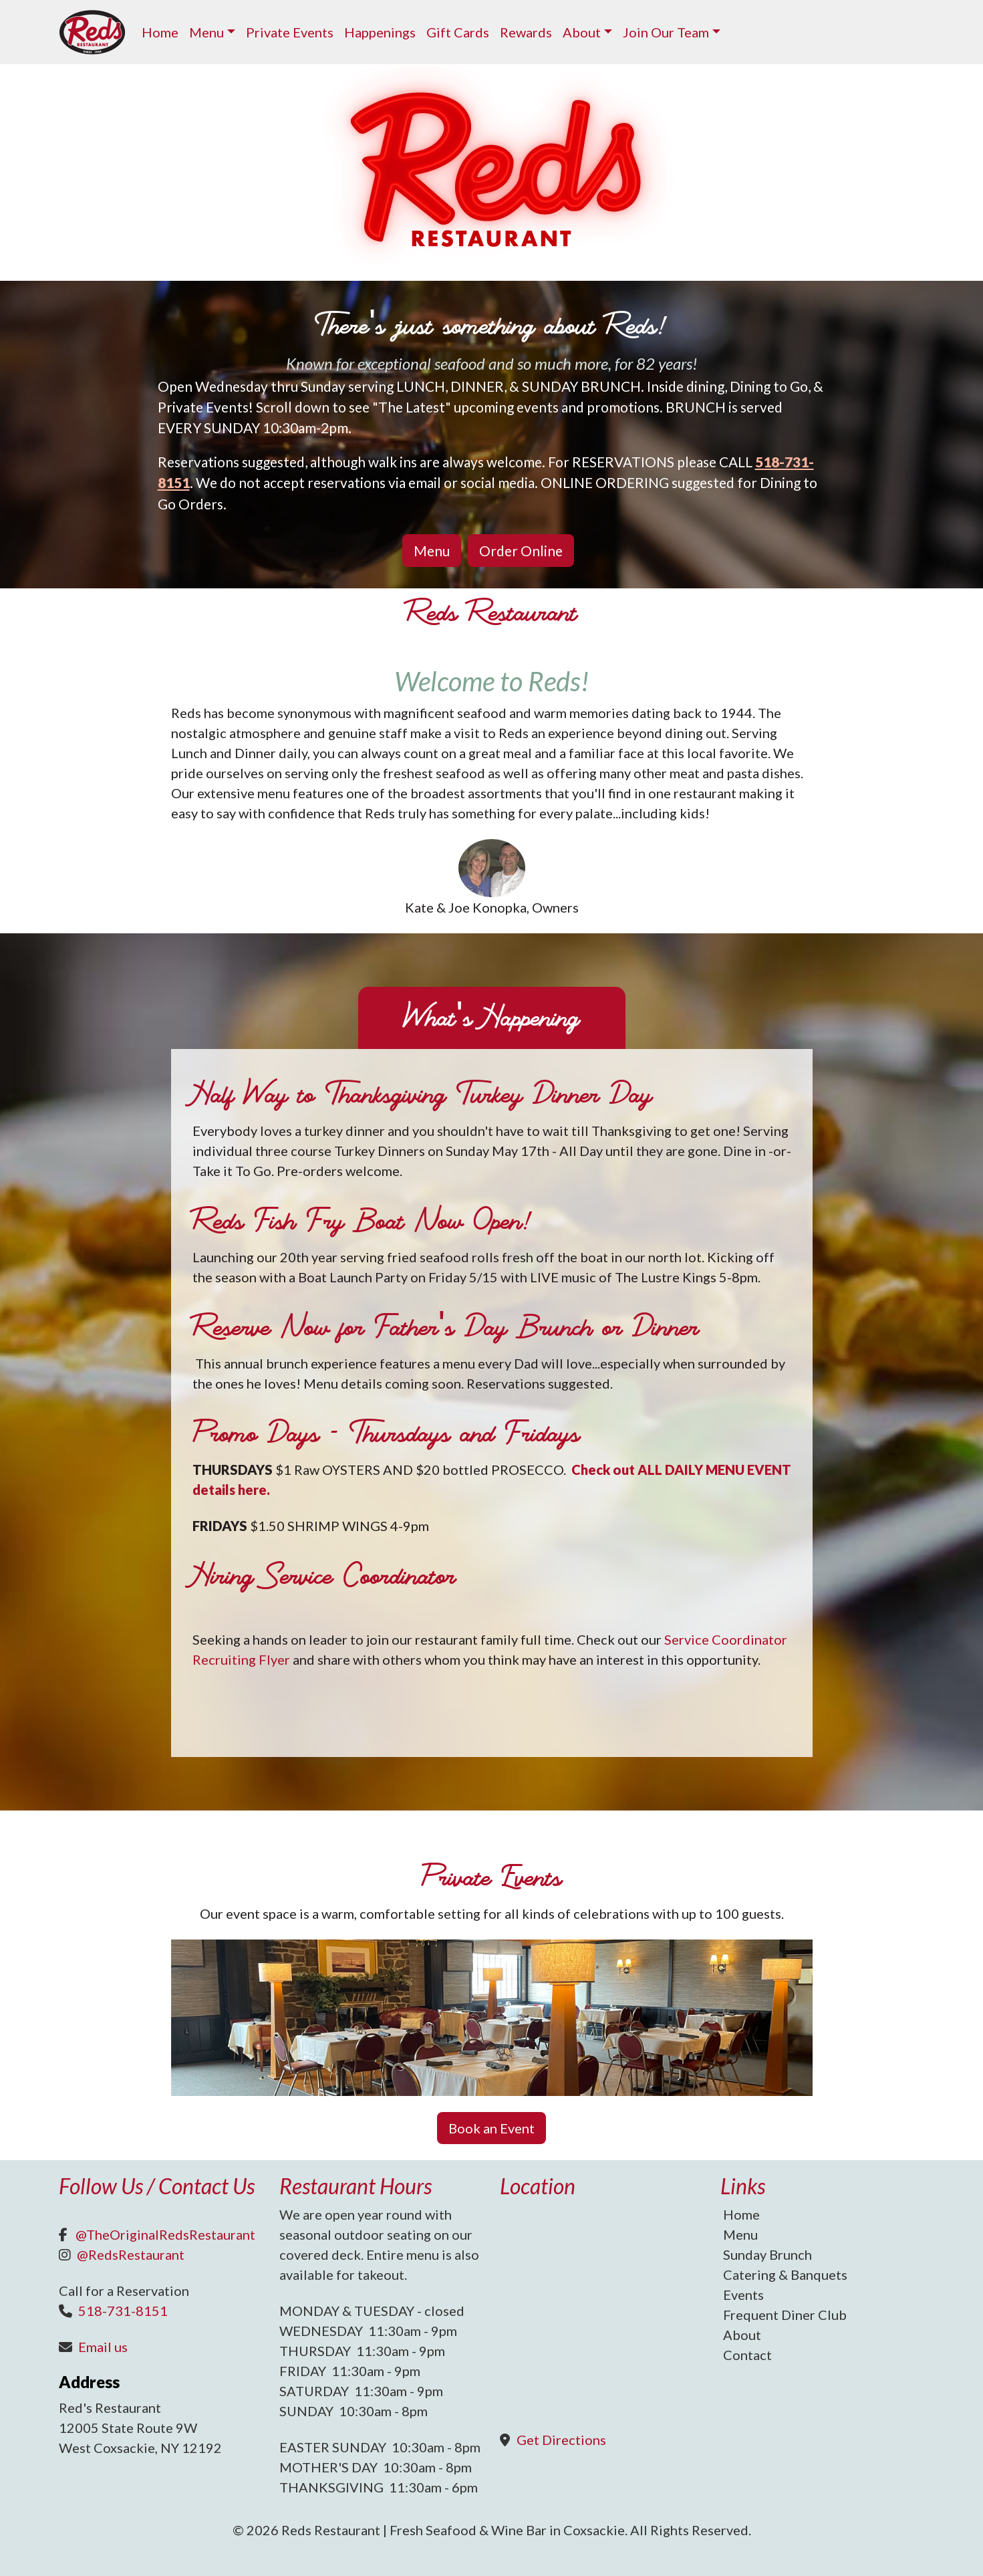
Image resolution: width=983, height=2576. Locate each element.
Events (743, 2295)
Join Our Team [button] (666, 32)
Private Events (289, 32)
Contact (747, 2355)
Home (160, 32)
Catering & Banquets (785, 2274)
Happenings (380, 32)
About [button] (582, 32)
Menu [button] (206, 32)
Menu (740, 2234)
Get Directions (561, 2440)
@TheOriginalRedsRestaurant (165, 2234)
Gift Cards (457, 32)
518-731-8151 (123, 2311)
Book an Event (491, 2128)
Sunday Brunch (767, 2254)
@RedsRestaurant (130, 2254)
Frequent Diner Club (785, 2315)
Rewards (526, 32)
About (742, 2335)
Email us (103, 2347)
